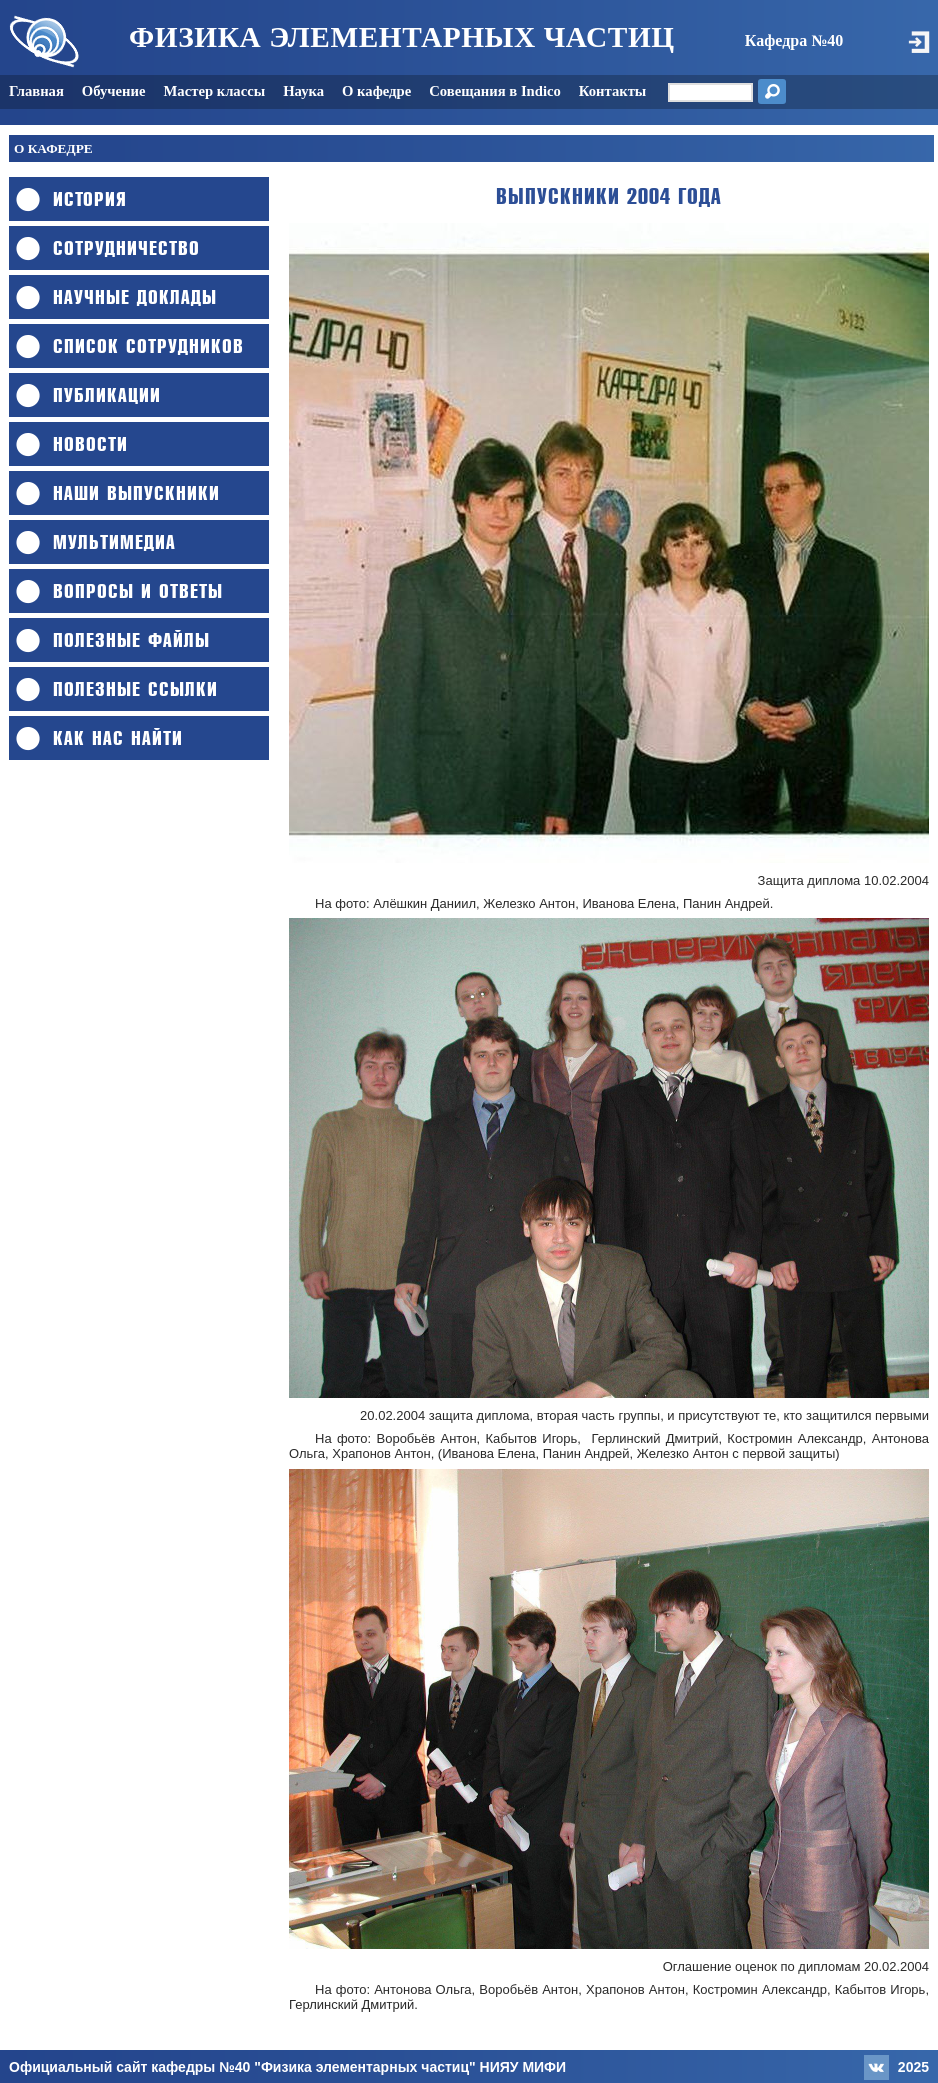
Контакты (612, 91)
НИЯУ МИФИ (523, 2067)
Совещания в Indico (495, 91)
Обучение (114, 91)
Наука (303, 91)
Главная (36, 91)
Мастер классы (215, 91)
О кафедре (376, 91)
